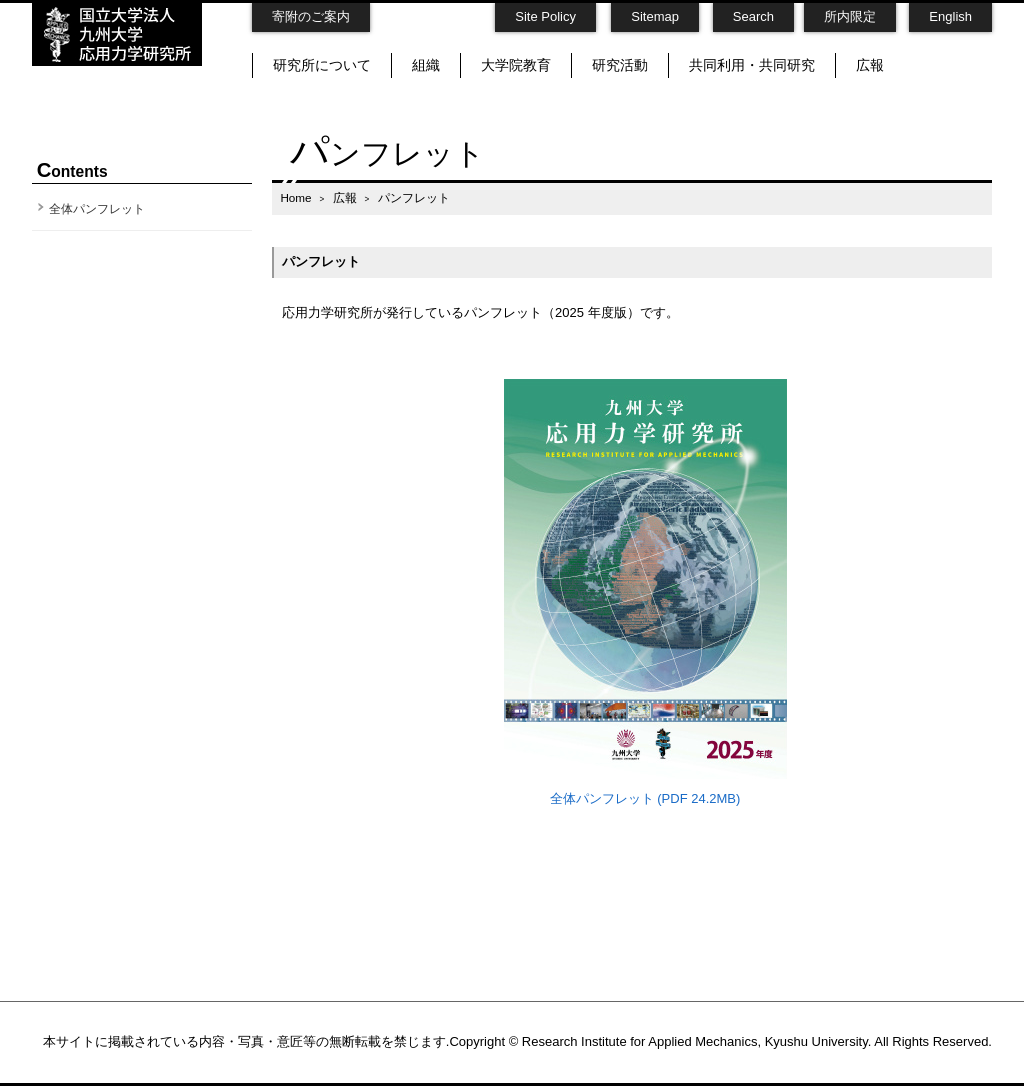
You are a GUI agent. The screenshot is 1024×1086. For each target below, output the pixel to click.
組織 (426, 65)
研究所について (322, 65)
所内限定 (850, 16)
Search (753, 16)
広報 (870, 65)
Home (295, 197)
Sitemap (655, 16)
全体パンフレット (97, 209)
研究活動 (620, 65)
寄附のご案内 (311, 16)
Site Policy (545, 16)
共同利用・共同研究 (752, 65)
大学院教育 (516, 65)
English (950, 16)
